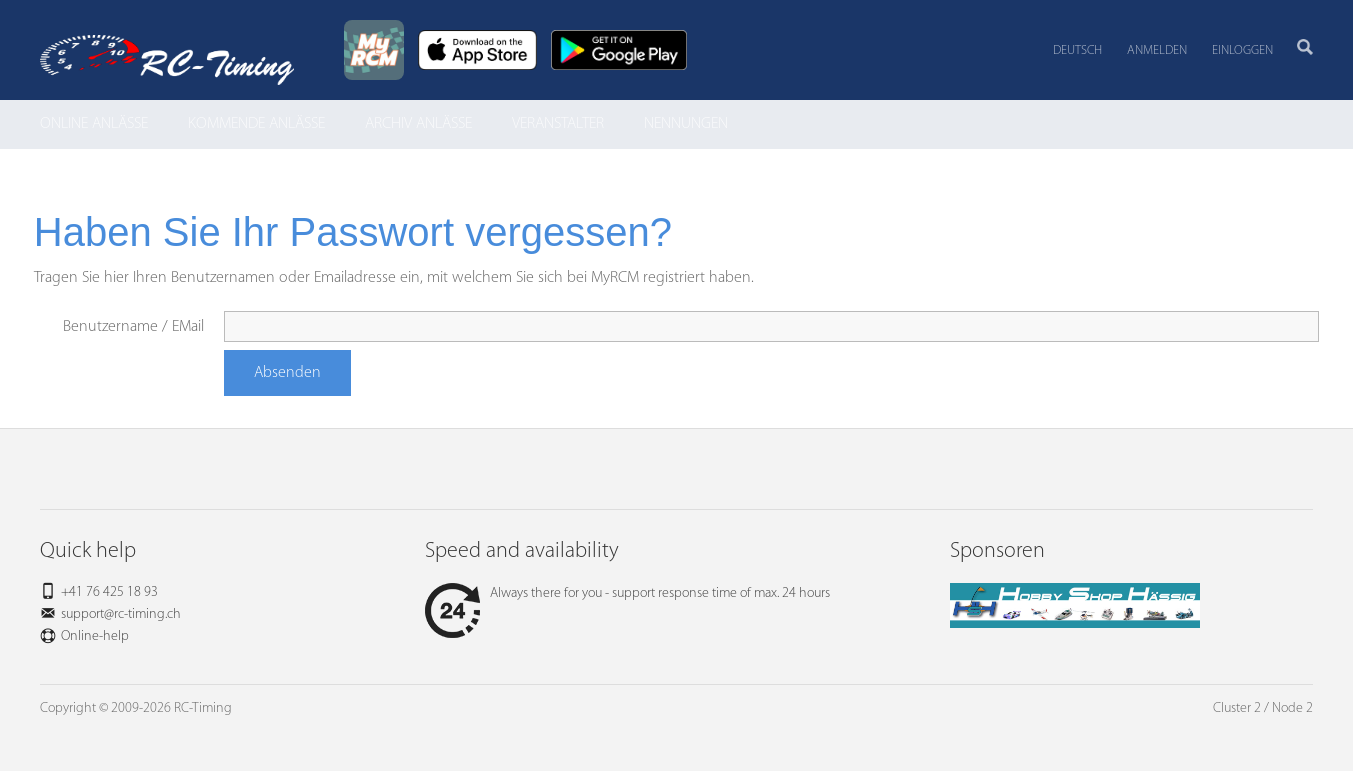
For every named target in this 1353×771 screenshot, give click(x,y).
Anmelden (1157, 50)
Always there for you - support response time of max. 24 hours (627, 593)
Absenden (287, 373)
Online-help (95, 636)
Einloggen (1242, 50)
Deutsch (1077, 50)
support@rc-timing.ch (121, 614)
